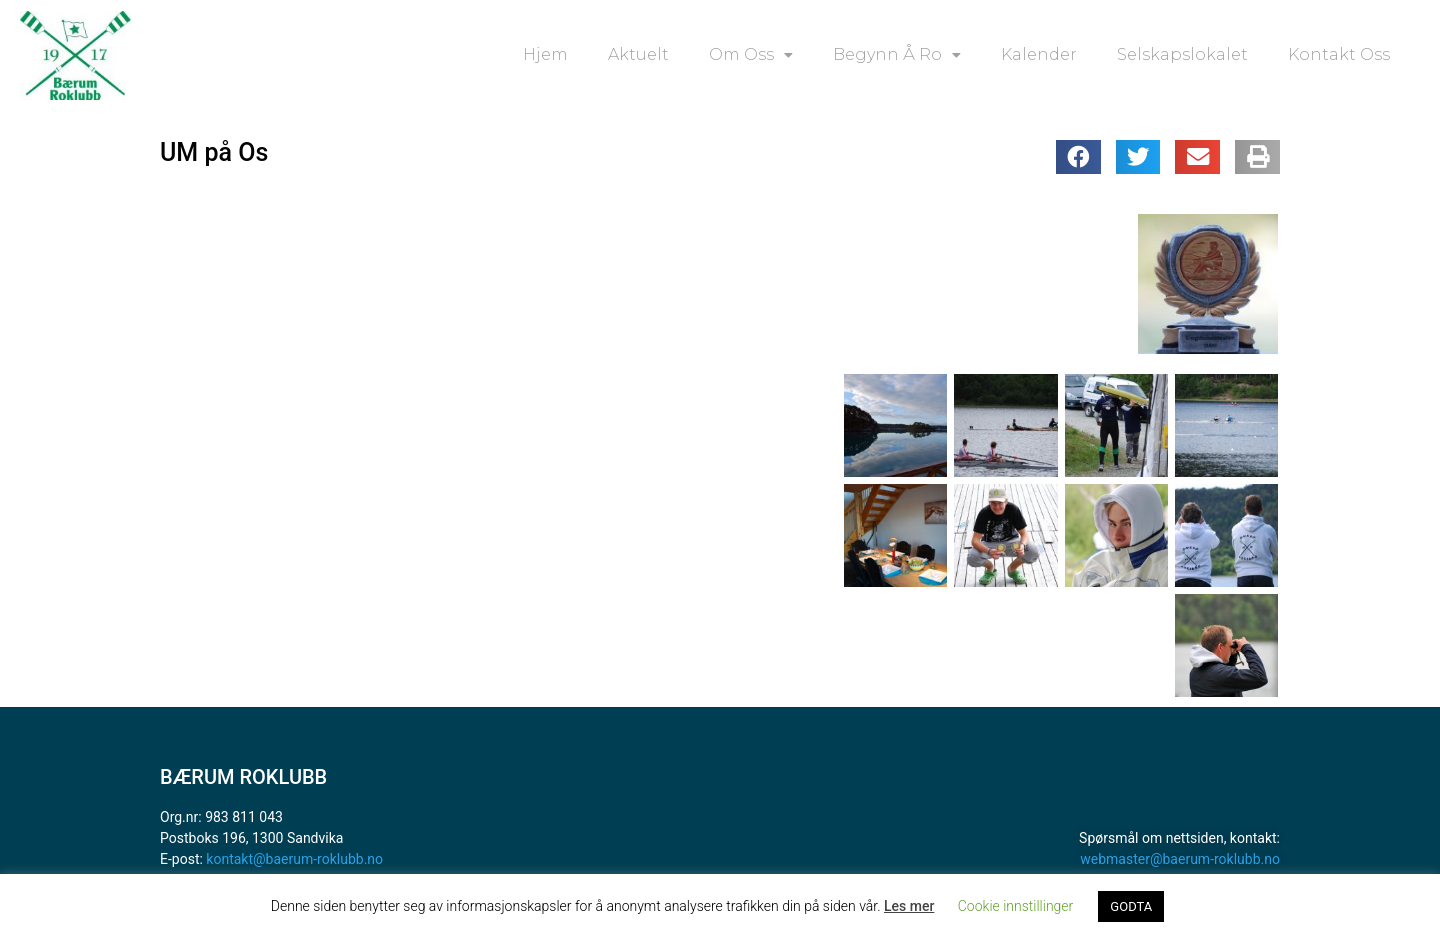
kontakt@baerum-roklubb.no (294, 859)
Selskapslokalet (1182, 54)
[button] (1078, 157)
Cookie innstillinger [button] (1016, 906)
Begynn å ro (897, 55)
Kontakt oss (1339, 54)
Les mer (909, 906)
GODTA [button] (1131, 906)
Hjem (545, 54)
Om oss (751, 55)
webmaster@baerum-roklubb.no (1180, 859)
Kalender (1039, 54)
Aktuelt (638, 54)
